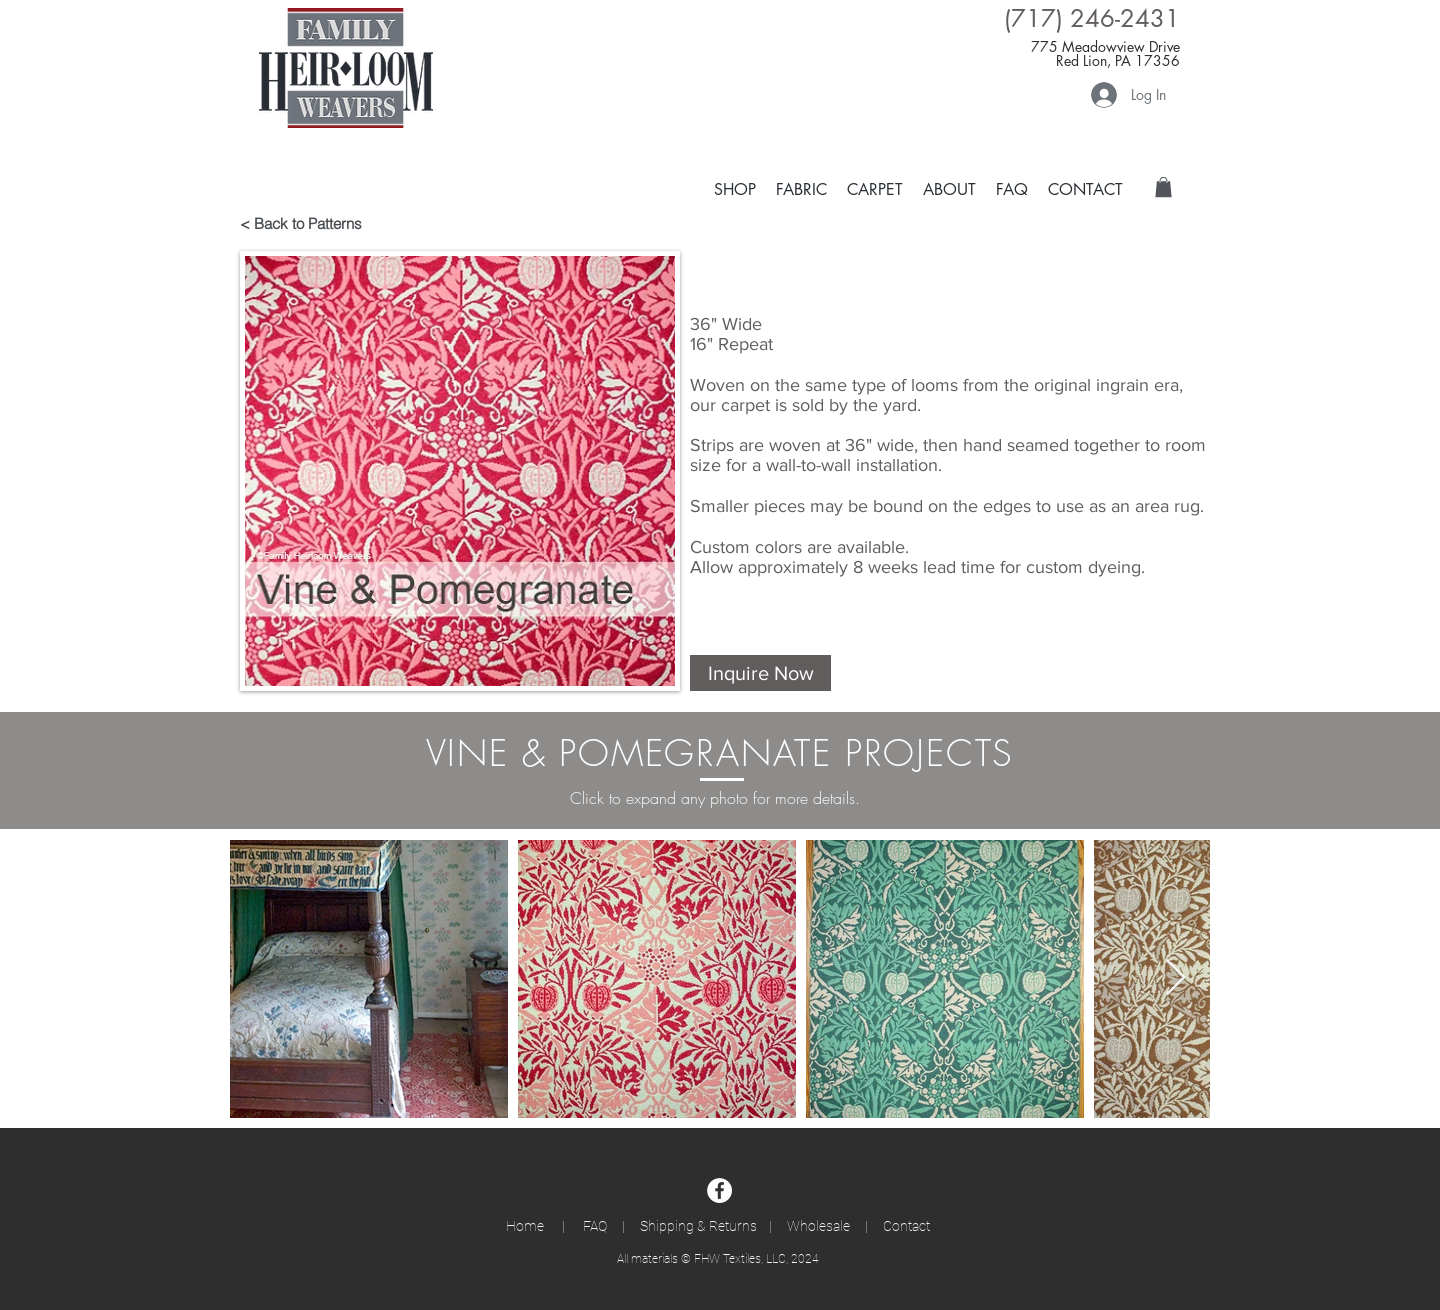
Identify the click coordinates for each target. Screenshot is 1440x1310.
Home (534, 1226)
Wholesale (818, 1226)
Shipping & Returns (698, 1226)
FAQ (598, 1226)
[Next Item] (1175, 978)
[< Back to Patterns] (311, 223)
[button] (875, 188)
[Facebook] (719, 1190)
